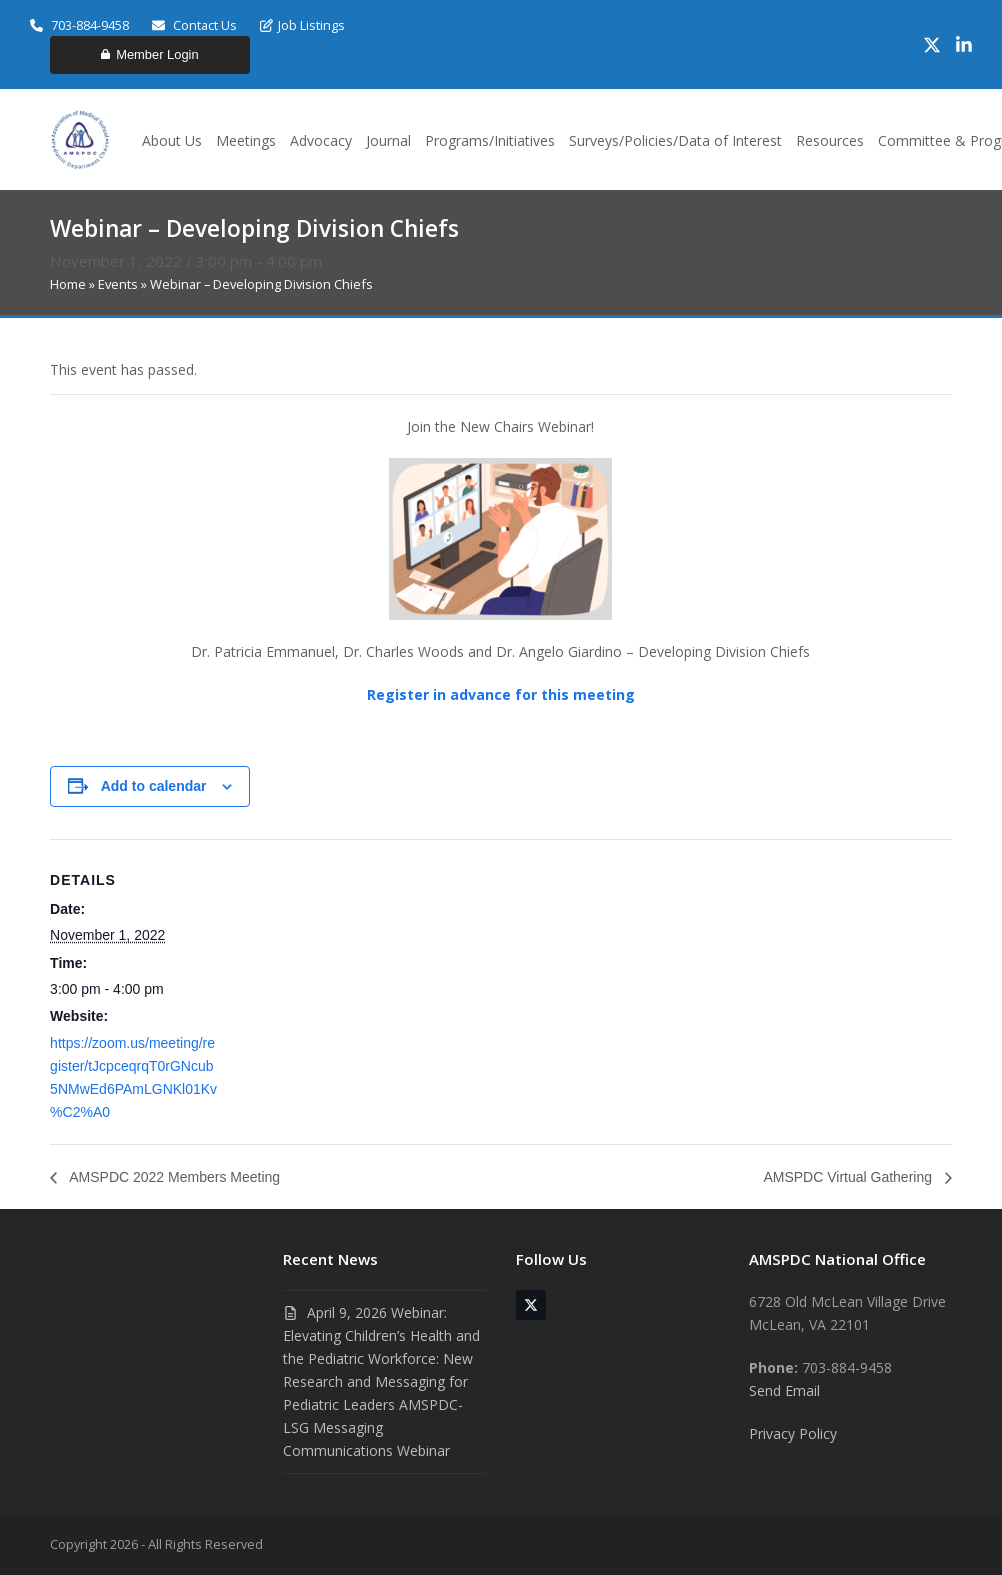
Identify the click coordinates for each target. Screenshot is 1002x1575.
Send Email (784, 1390)
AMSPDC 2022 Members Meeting (173, 1177)
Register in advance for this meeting (501, 694)
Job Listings (302, 25)
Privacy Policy (793, 1433)
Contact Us (194, 25)
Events (118, 284)
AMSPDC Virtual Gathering (849, 1177)
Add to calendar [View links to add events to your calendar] (154, 786)
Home (68, 284)
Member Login (149, 54)
